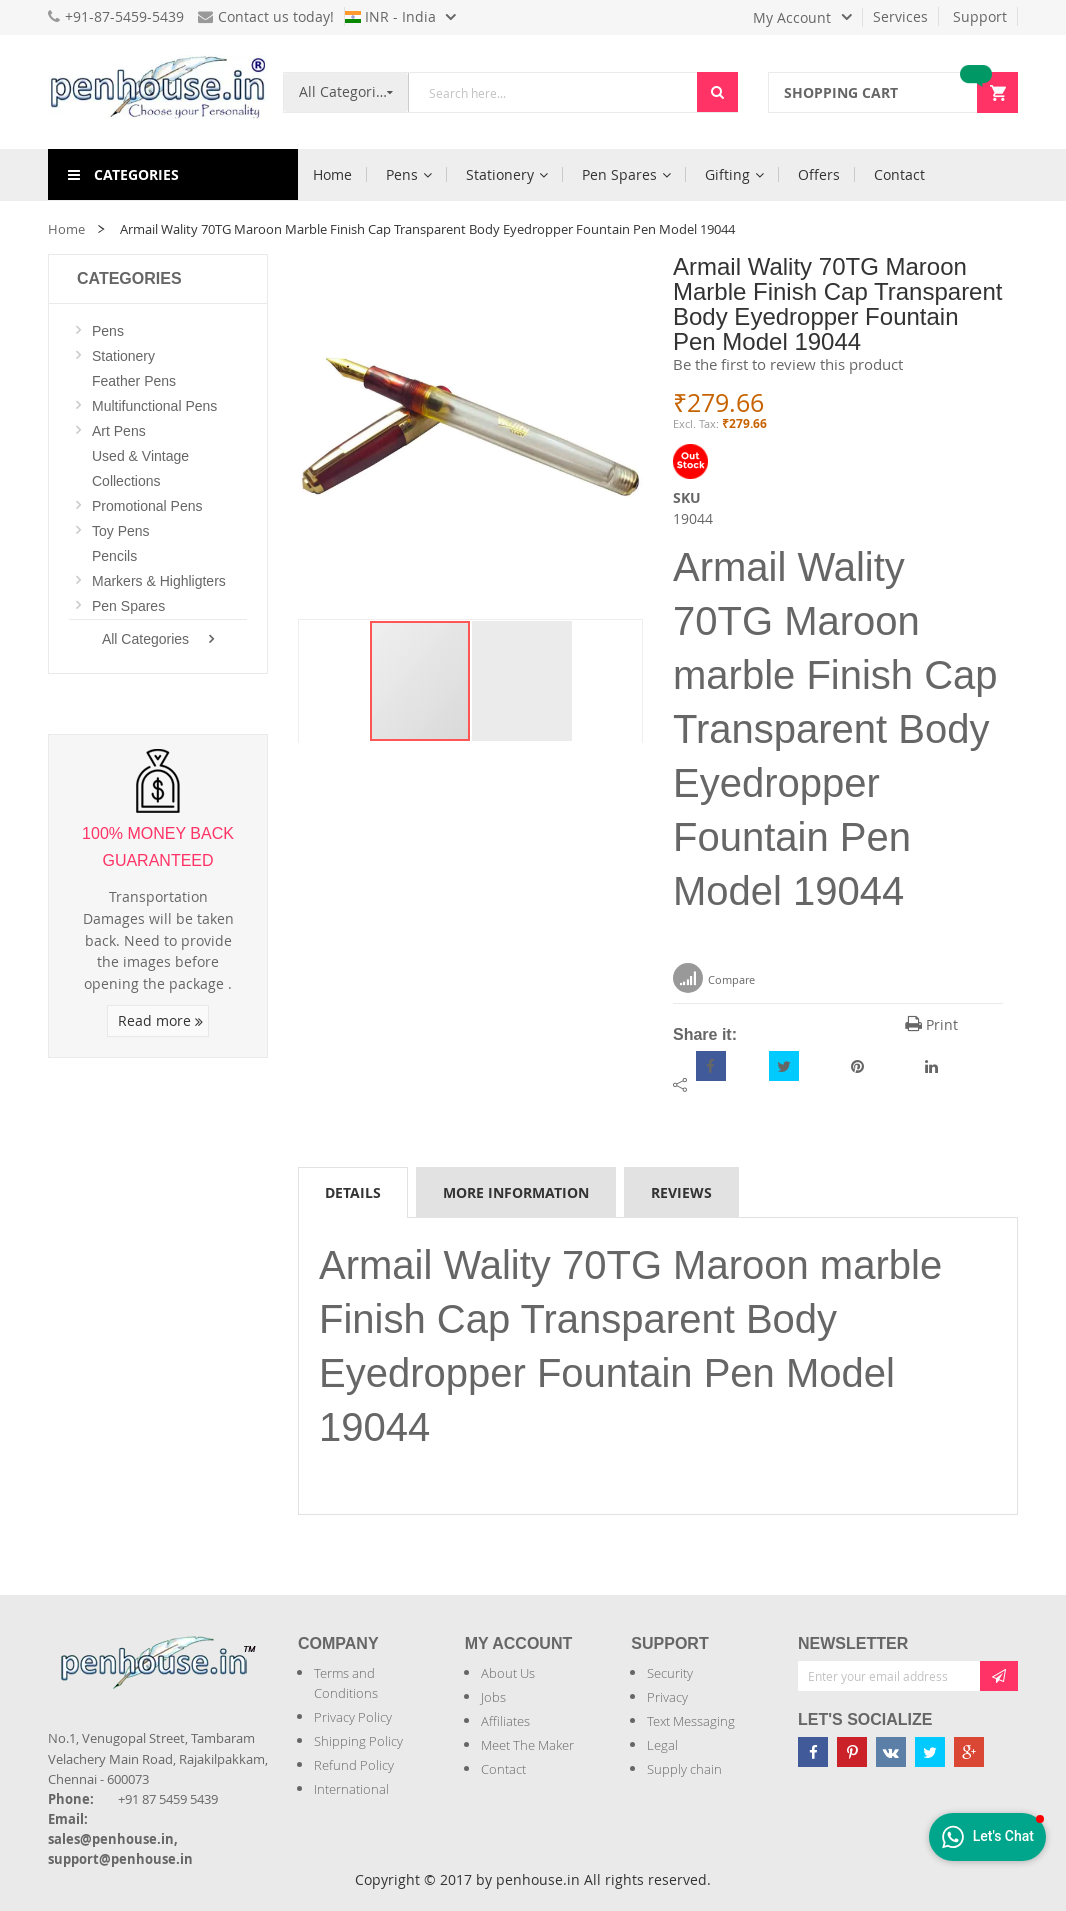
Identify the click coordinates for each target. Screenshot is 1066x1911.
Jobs (493, 1697)
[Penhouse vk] (891, 1752)
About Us (508, 1673)
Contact (503, 1769)
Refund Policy (354, 1765)
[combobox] (553, 92)
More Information (516, 1192)
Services (900, 16)
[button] (522, 681)
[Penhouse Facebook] (813, 1752)
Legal (662, 1745)
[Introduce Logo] (50, 1699)
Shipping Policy (358, 1741)
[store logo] (158, 92)
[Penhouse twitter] (930, 1752)
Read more (160, 1020)
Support (980, 16)
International (351, 1789)
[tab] (353, 1192)
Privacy (667, 1697)
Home (66, 229)
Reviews (681, 1192)
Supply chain (684, 1769)
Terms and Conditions (346, 1683)
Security (670, 1673)
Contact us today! (266, 16)
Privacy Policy (353, 1717)
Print (931, 1024)
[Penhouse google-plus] (969, 1752)
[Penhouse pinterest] (852, 1752)
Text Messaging (691, 1721)
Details (353, 1192)
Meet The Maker (527, 1745)
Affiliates (505, 1721)
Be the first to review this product (788, 364)
